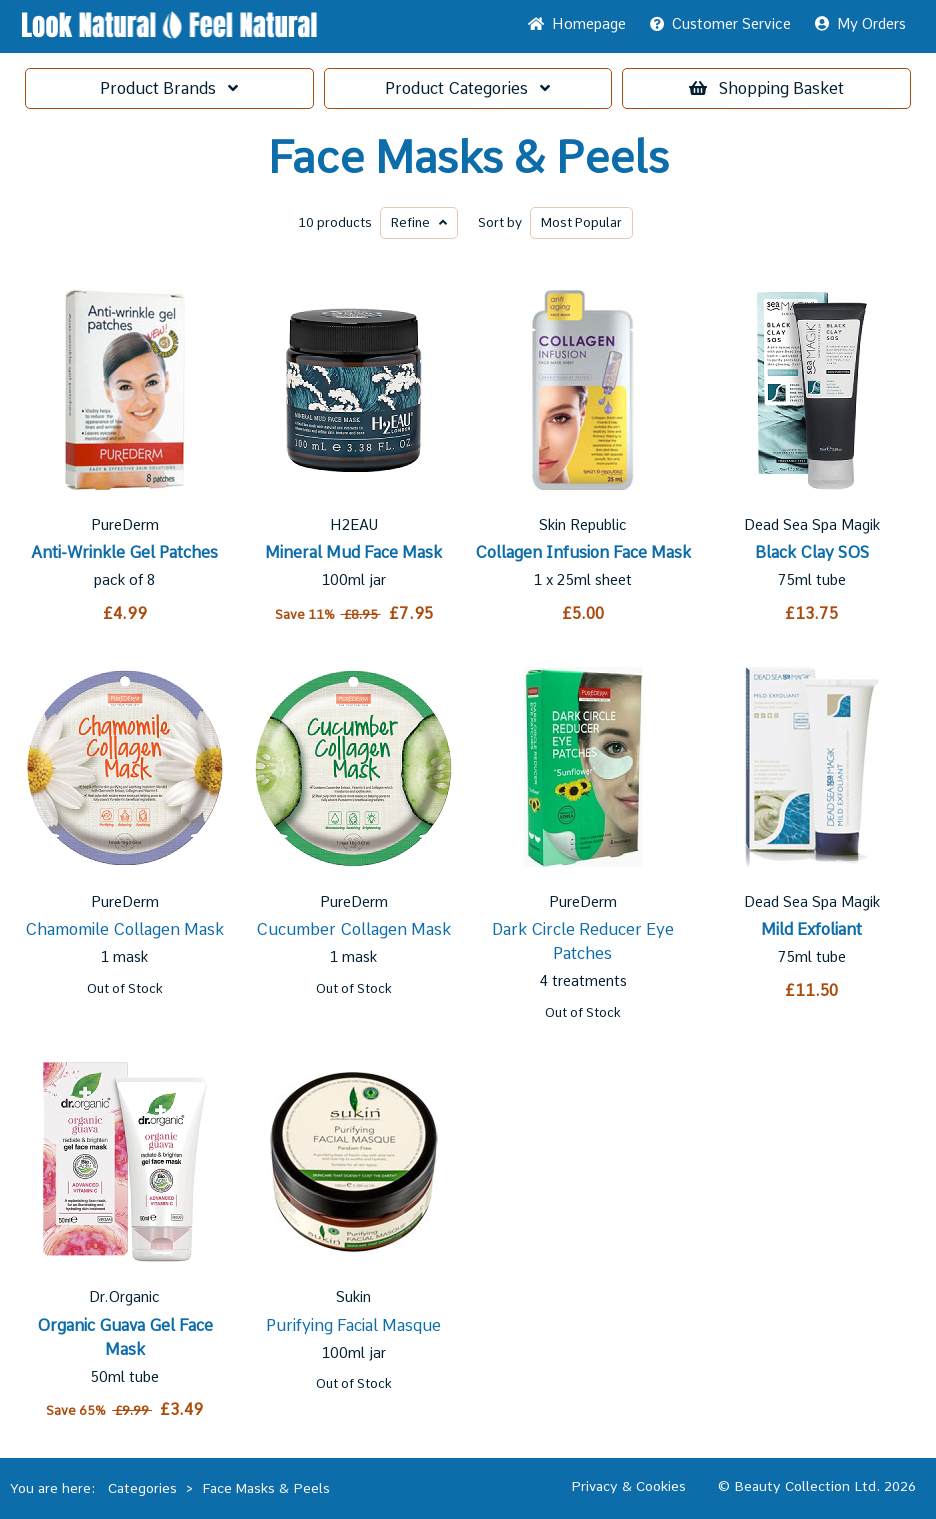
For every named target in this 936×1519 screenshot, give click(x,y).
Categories (467, 88)
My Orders (860, 24)
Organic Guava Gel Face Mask (125, 1337)
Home (577, 24)
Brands (169, 88)
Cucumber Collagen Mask (353, 929)
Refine (419, 222)
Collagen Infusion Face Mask (583, 552)
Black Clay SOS (812, 552)
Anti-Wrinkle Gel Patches (124, 552)
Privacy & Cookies (628, 1486)
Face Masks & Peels (468, 158)
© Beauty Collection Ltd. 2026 (817, 1486)
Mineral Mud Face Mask (353, 552)
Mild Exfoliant (811, 929)
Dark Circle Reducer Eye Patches (583, 941)
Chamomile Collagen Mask (124, 929)
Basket (766, 88)
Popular (581, 222)
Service (720, 24)
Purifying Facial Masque (353, 1325)
